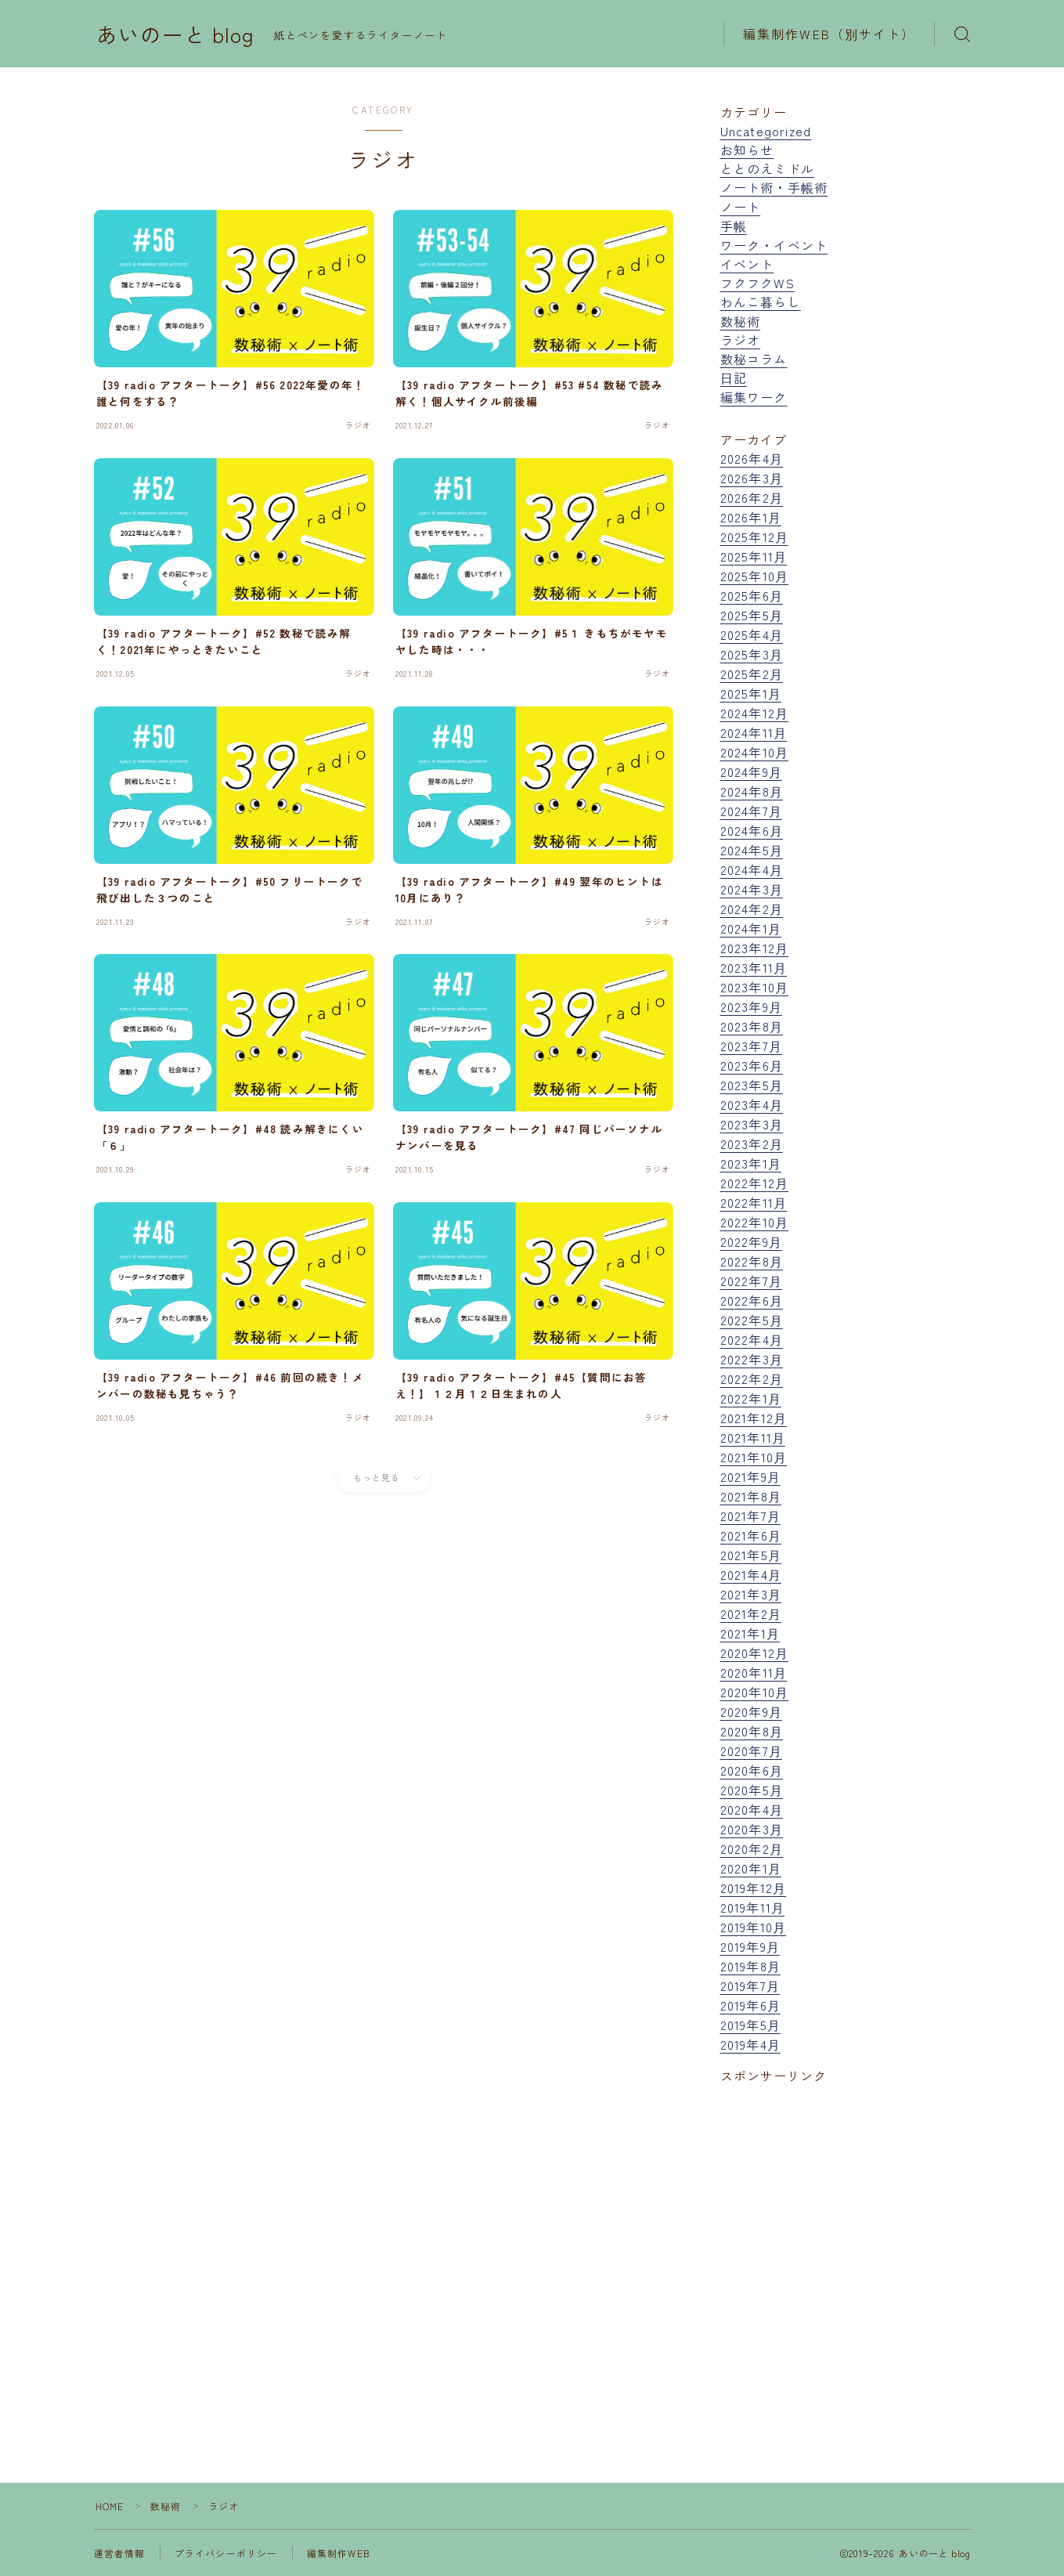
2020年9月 (751, 1711)
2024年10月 (754, 751)
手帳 (733, 225)
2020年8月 (751, 1731)
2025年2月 (751, 673)
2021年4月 (750, 1574)
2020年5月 (751, 1789)
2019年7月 (750, 1985)
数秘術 (740, 321)
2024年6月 (751, 830)
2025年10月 (754, 575)
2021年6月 (750, 1535)
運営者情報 (120, 2553)
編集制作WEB (338, 2553)
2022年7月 (751, 1280)
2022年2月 (751, 1378)
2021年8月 (750, 1496)
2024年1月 (750, 928)
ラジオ (740, 340)
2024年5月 (751, 849)
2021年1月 (750, 1633)
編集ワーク (754, 397)
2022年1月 (750, 1398)
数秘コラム (754, 358)
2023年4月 (751, 1104)
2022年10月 (754, 1221)
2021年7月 (750, 1515)
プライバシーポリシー (226, 2553)
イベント (747, 264)
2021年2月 (750, 1613)
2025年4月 (751, 634)
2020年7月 (751, 1750)
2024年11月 (754, 732)
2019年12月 (753, 1887)
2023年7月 (751, 1045)
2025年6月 (751, 595)
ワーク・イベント (774, 245)
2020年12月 (754, 1652)
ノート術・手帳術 (774, 187)
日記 (733, 377)
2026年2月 (751, 497)
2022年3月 (751, 1358)
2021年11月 (753, 1437)
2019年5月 (750, 2024)
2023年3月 (751, 1124)
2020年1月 (750, 1868)
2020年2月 (751, 1848)
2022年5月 (751, 1319)
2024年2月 (751, 908)
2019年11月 (752, 1907)
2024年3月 (751, 889)
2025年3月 (751, 654)
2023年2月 (751, 1143)
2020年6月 (751, 1770)
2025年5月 (751, 614)
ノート (740, 206)
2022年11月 (754, 1202)
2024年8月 (751, 791)
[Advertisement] (845, 2246)
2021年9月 (750, 1476)
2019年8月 (750, 1965)
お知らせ (747, 149)
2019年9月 (750, 1946)
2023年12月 (754, 947)
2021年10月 (754, 1456)
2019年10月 (753, 1926)
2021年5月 (750, 1554)
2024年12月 (754, 712)
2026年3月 (751, 477)
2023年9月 (751, 1006)
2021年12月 (754, 1417)
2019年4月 (750, 2044)
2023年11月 (754, 967)
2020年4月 (751, 1809)
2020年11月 (754, 1672)
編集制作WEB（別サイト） (829, 33)
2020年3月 (751, 1828)
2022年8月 (751, 1261)
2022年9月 (751, 1241)
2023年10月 (754, 986)
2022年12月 (754, 1182)
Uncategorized (766, 130)
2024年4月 (751, 869)
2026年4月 (751, 458)
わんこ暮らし (760, 301)
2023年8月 (751, 1026)
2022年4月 (751, 1339)
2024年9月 (751, 771)
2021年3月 (750, 1593)
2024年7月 (751, 810)
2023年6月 (751, 1065)
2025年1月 (750, 693)
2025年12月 (754, 536)
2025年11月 (754, 556)
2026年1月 (750, 517)
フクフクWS (757, 282)
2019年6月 (750, 2005)
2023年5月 (751, 1084)
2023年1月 (750, 1163)
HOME (110, 2506)
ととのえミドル (767, 168)
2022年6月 (751, 1300)
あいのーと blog (175, 34)
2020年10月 (754, 1691)
